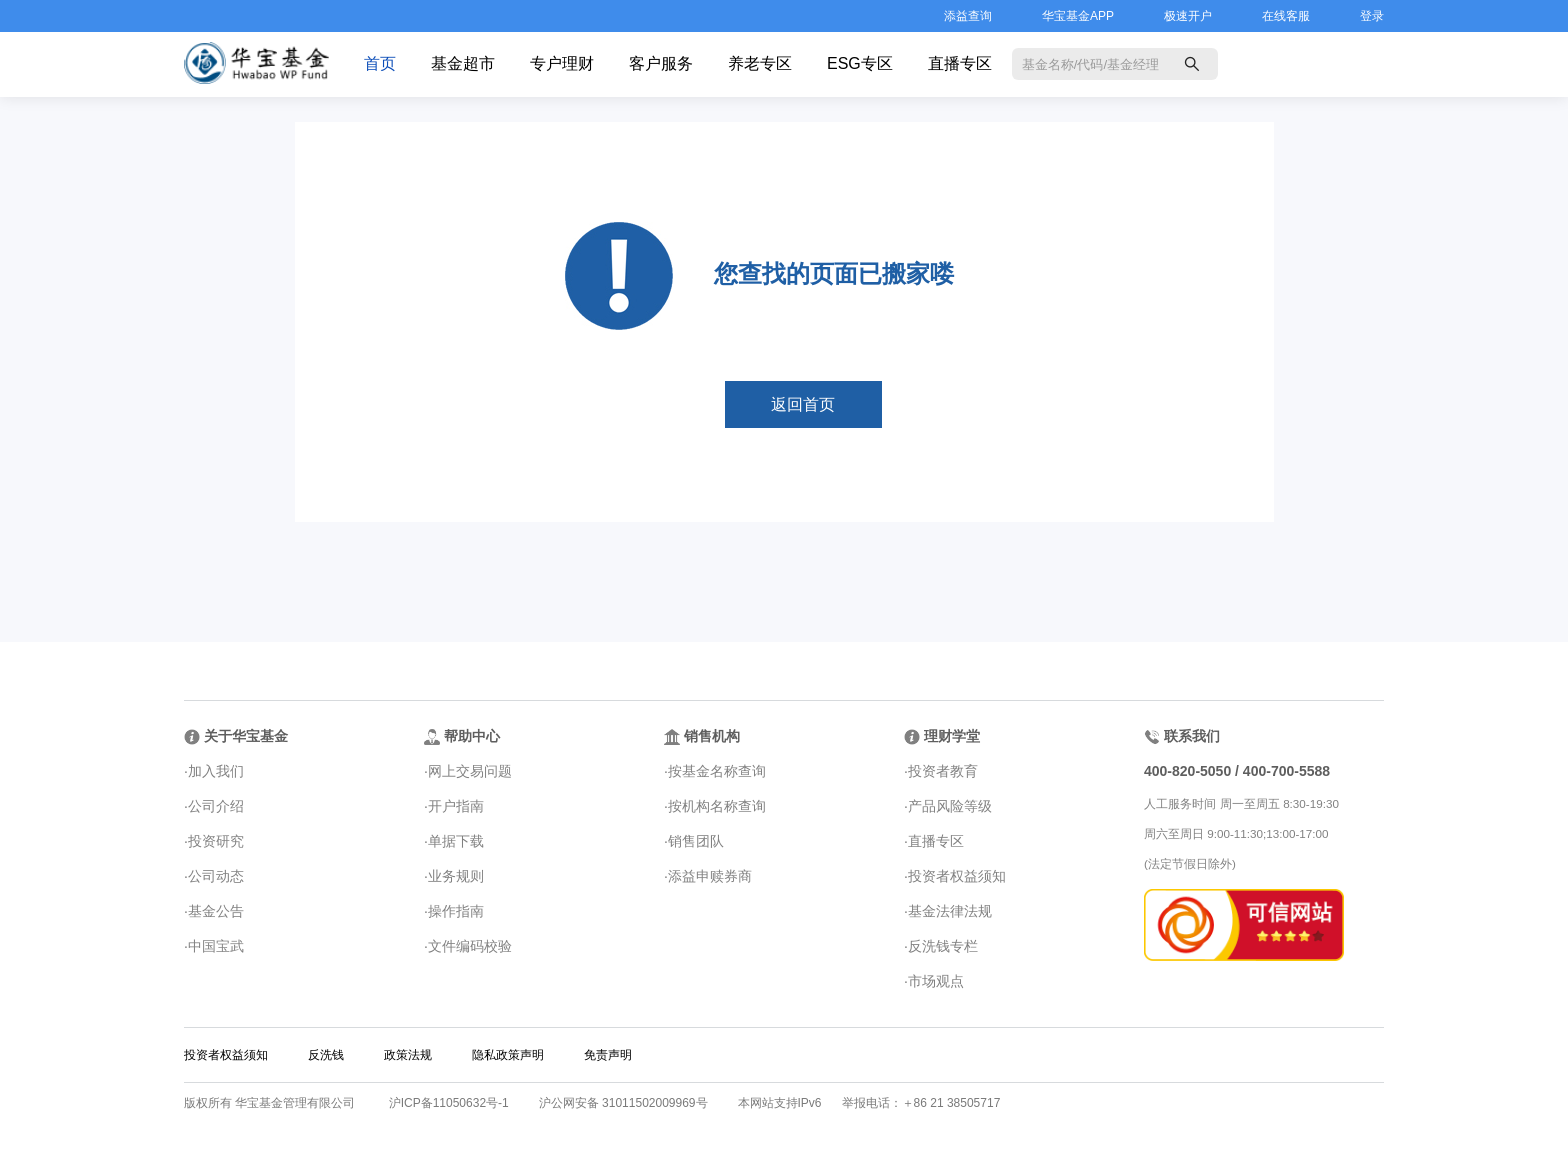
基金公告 (216, 911)
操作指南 (456, 911)
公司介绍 (216, 806)
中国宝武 (216, 946)
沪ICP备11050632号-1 (449, 1103)
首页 (380, 63)
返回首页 (803, 404)
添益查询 (968, 16)
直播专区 (960, 63)
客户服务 (661, 63)
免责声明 (608, 1055)
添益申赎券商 (710, 876)
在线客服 (1286, 16)
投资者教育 (943, 771)
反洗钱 (326, 1055)
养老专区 (760, 63)
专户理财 (562, 63)
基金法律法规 (950, 911)
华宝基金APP (1078, 16)
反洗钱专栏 (943, 946)
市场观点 (936, 981)
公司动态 (216, 876)
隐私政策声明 (508, 1055)
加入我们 (216, 771)
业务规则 (456, 876)
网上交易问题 (470, 771)
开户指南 (456, 806)
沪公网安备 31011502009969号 (623, 1103)
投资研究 (216, 841)
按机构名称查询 (717, 806)
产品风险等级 (950, 806)
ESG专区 (860, 63)
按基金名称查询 (717, 771)
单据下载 (456, 841)
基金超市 (463, 63)
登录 (1372, 16)
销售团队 (696, 841)
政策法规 (408, 1055)
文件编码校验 (470, 946)
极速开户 (1188, 16)
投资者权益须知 (957, 876)
